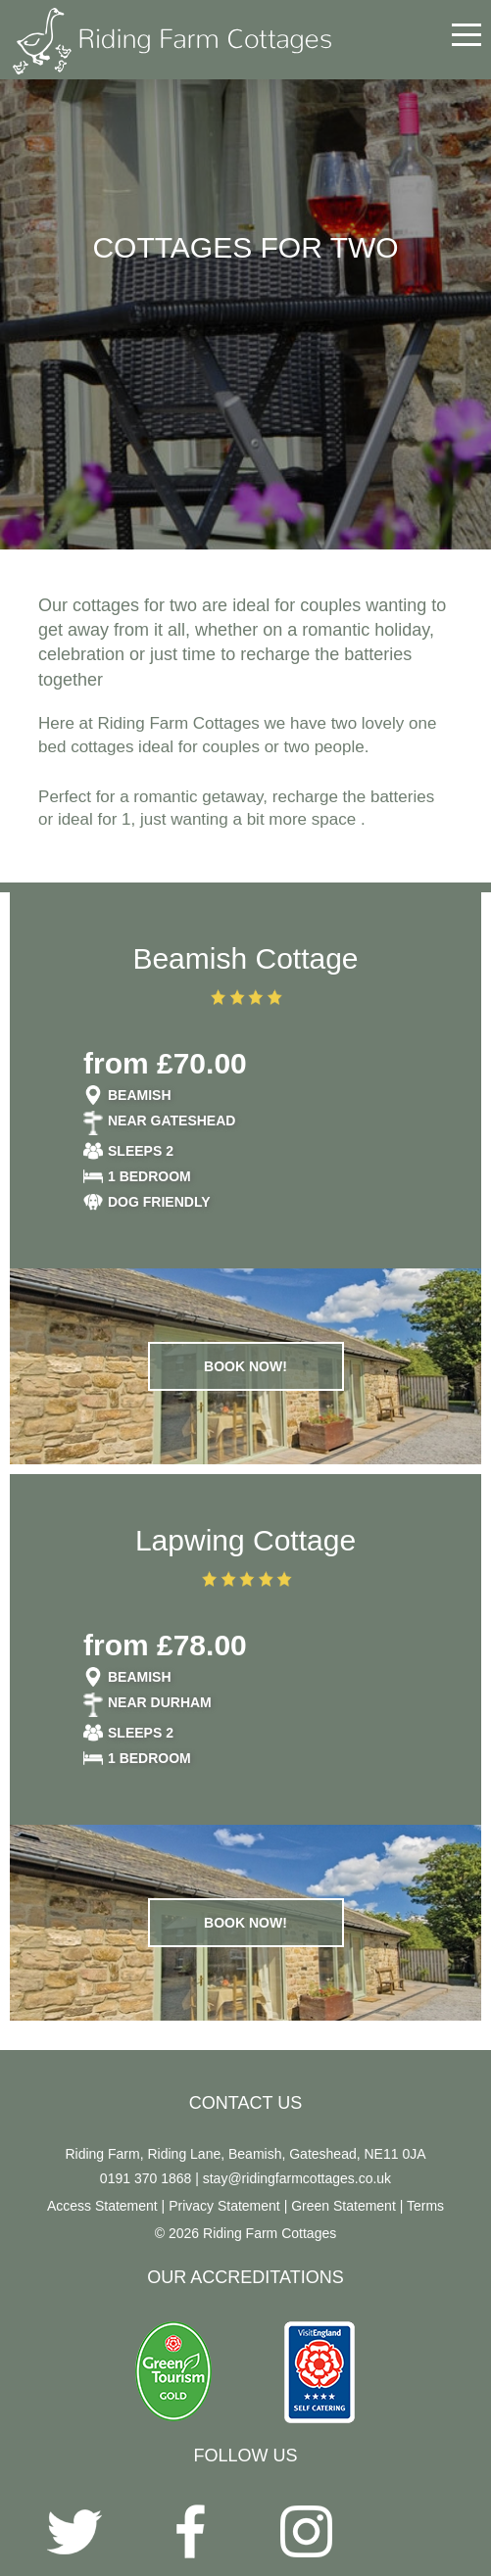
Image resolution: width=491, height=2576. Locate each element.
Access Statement (102, 2206)
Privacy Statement (224, 2206)
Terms (425, 2206)
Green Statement (343, 2206)
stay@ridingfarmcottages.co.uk (297, 2178)
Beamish (140, 1095)
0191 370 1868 (145, 2178)
